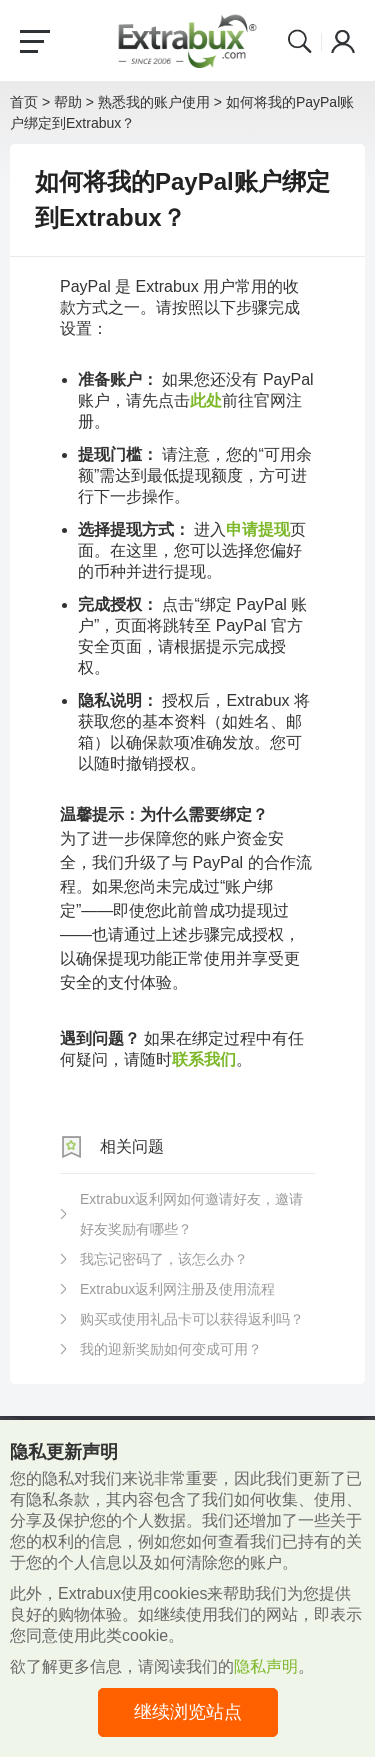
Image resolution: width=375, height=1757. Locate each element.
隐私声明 (266, 1666)
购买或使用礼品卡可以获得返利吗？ (192, 1319)
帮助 (68, 102)
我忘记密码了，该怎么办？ (164, 1259)
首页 (24, 102)
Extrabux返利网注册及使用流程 (177, 1289)
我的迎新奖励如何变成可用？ (171, 1349)
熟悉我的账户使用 (154, 102)
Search (300, 41)
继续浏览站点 (188, 1712)
